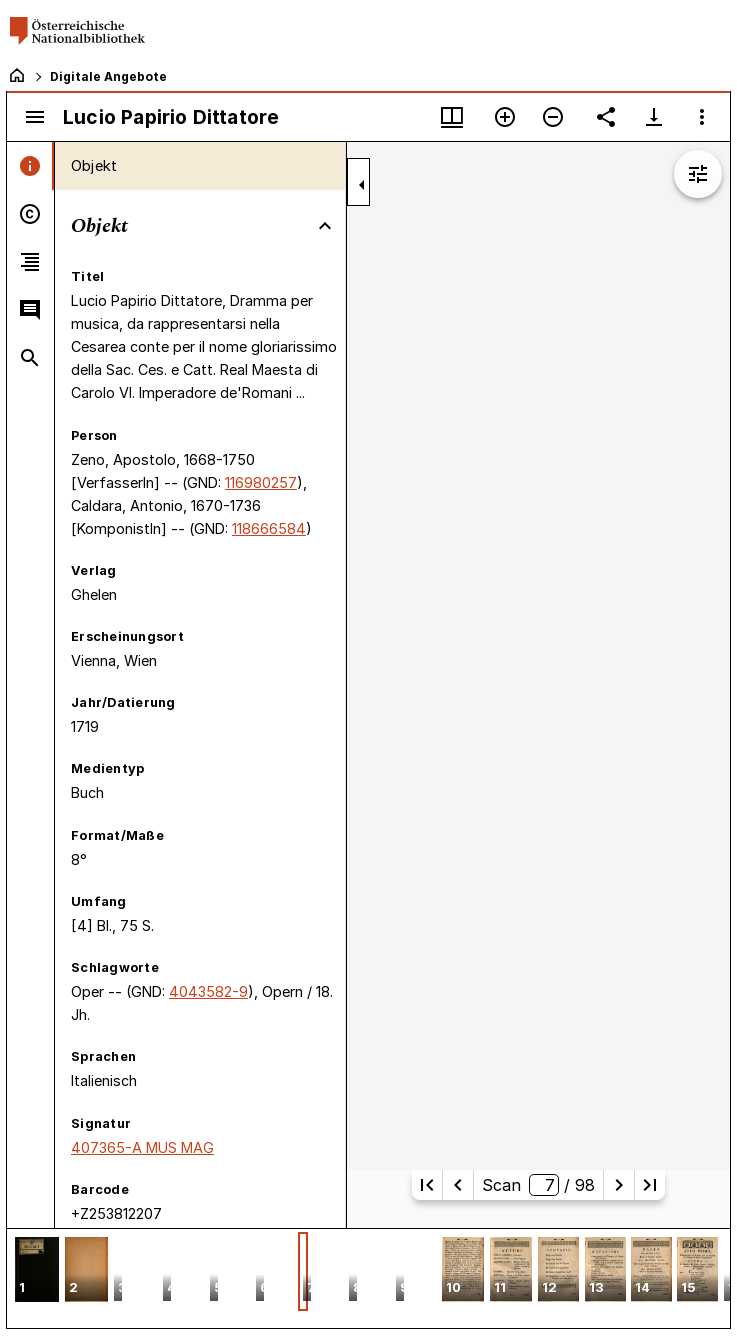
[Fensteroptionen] (702, 117)
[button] (37, 1271)
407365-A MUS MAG (142, 1147)
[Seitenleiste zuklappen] (362, 185)
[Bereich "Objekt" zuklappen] (325, 226)
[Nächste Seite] (619, 1185)
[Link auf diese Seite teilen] (606, 117)
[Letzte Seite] (650, 1185)
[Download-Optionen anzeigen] (654, 117)
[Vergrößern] (505, 117)
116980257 (261, 482)
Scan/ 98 (538, 1185)
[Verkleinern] (553, 117)
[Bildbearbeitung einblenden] (698, 174)
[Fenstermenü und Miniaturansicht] (452, 117)
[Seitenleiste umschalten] (35, 117)
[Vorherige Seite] (458, 1185)
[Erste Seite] (427, 1185)
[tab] (30, 166)
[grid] (368, 1278)
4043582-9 (208, 991)
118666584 (269, 528)
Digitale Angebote (108, 76)
